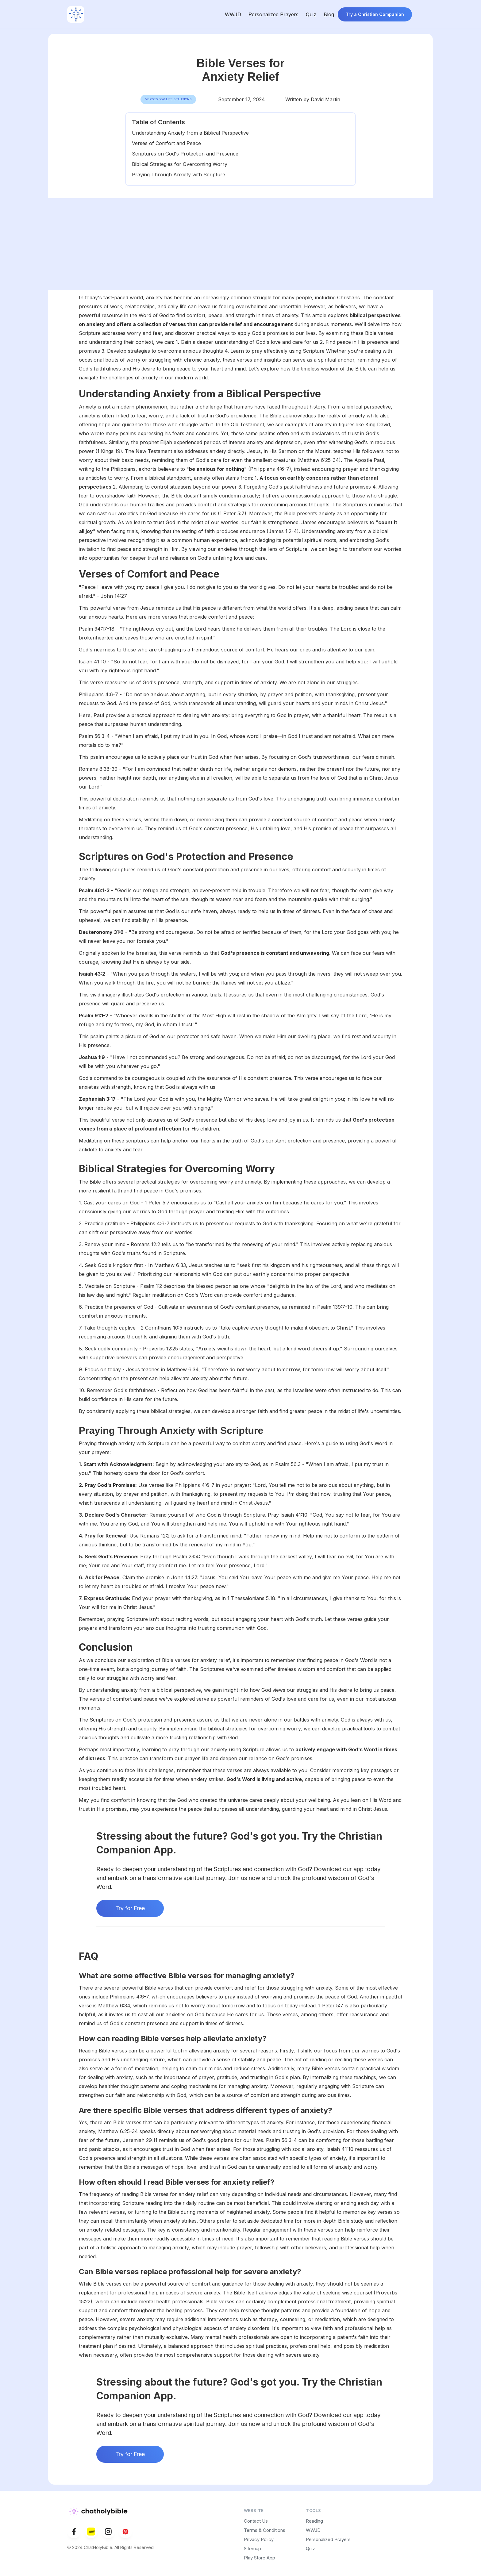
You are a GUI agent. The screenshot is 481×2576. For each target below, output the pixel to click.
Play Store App (259, 2558)
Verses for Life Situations (168, 99)
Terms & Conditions (264, 2530)
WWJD (233, 14)
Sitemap (252, 2548)
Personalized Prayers (273, 14)
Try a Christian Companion (375, 14)
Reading (314, 2521)
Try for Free (130, 1908)
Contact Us (256, 2521)
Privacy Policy (259, 2539)
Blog (329, 14)
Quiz (311, 14)
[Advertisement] (240, 244)
